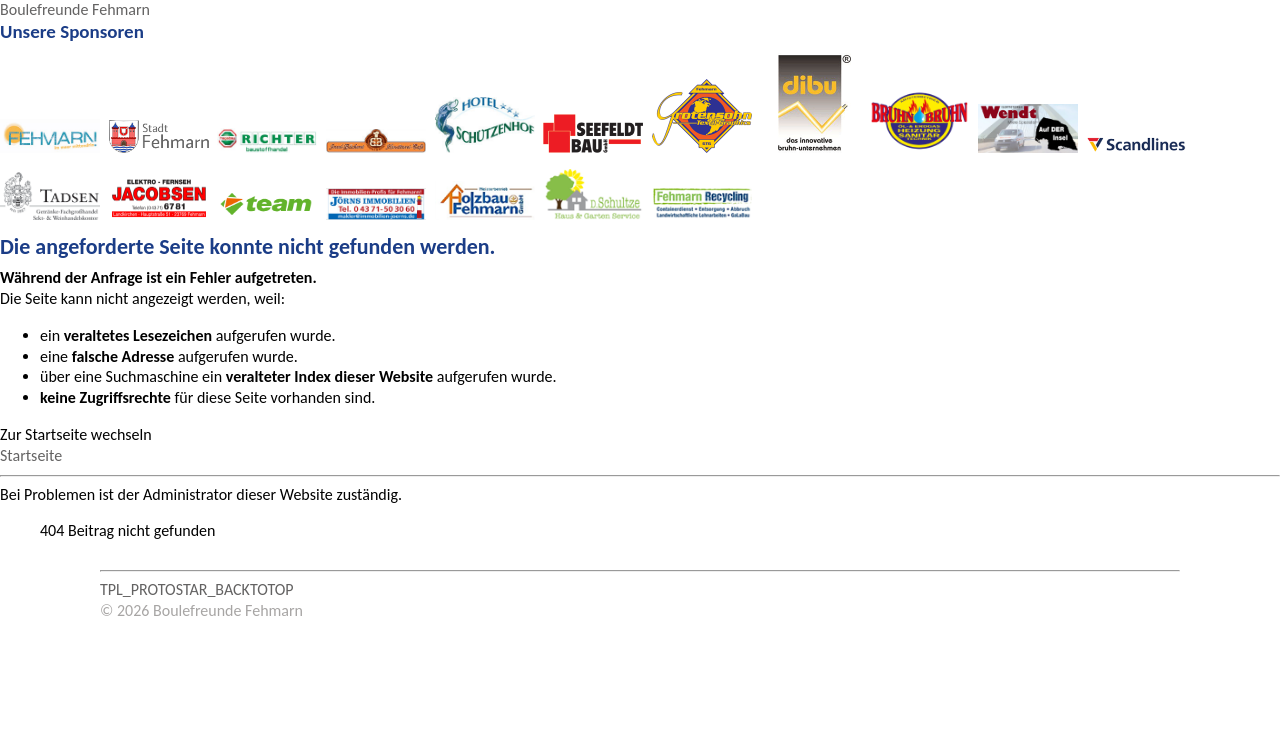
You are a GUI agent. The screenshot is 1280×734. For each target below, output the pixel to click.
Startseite (31, 455)
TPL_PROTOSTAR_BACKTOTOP (197, 589)
